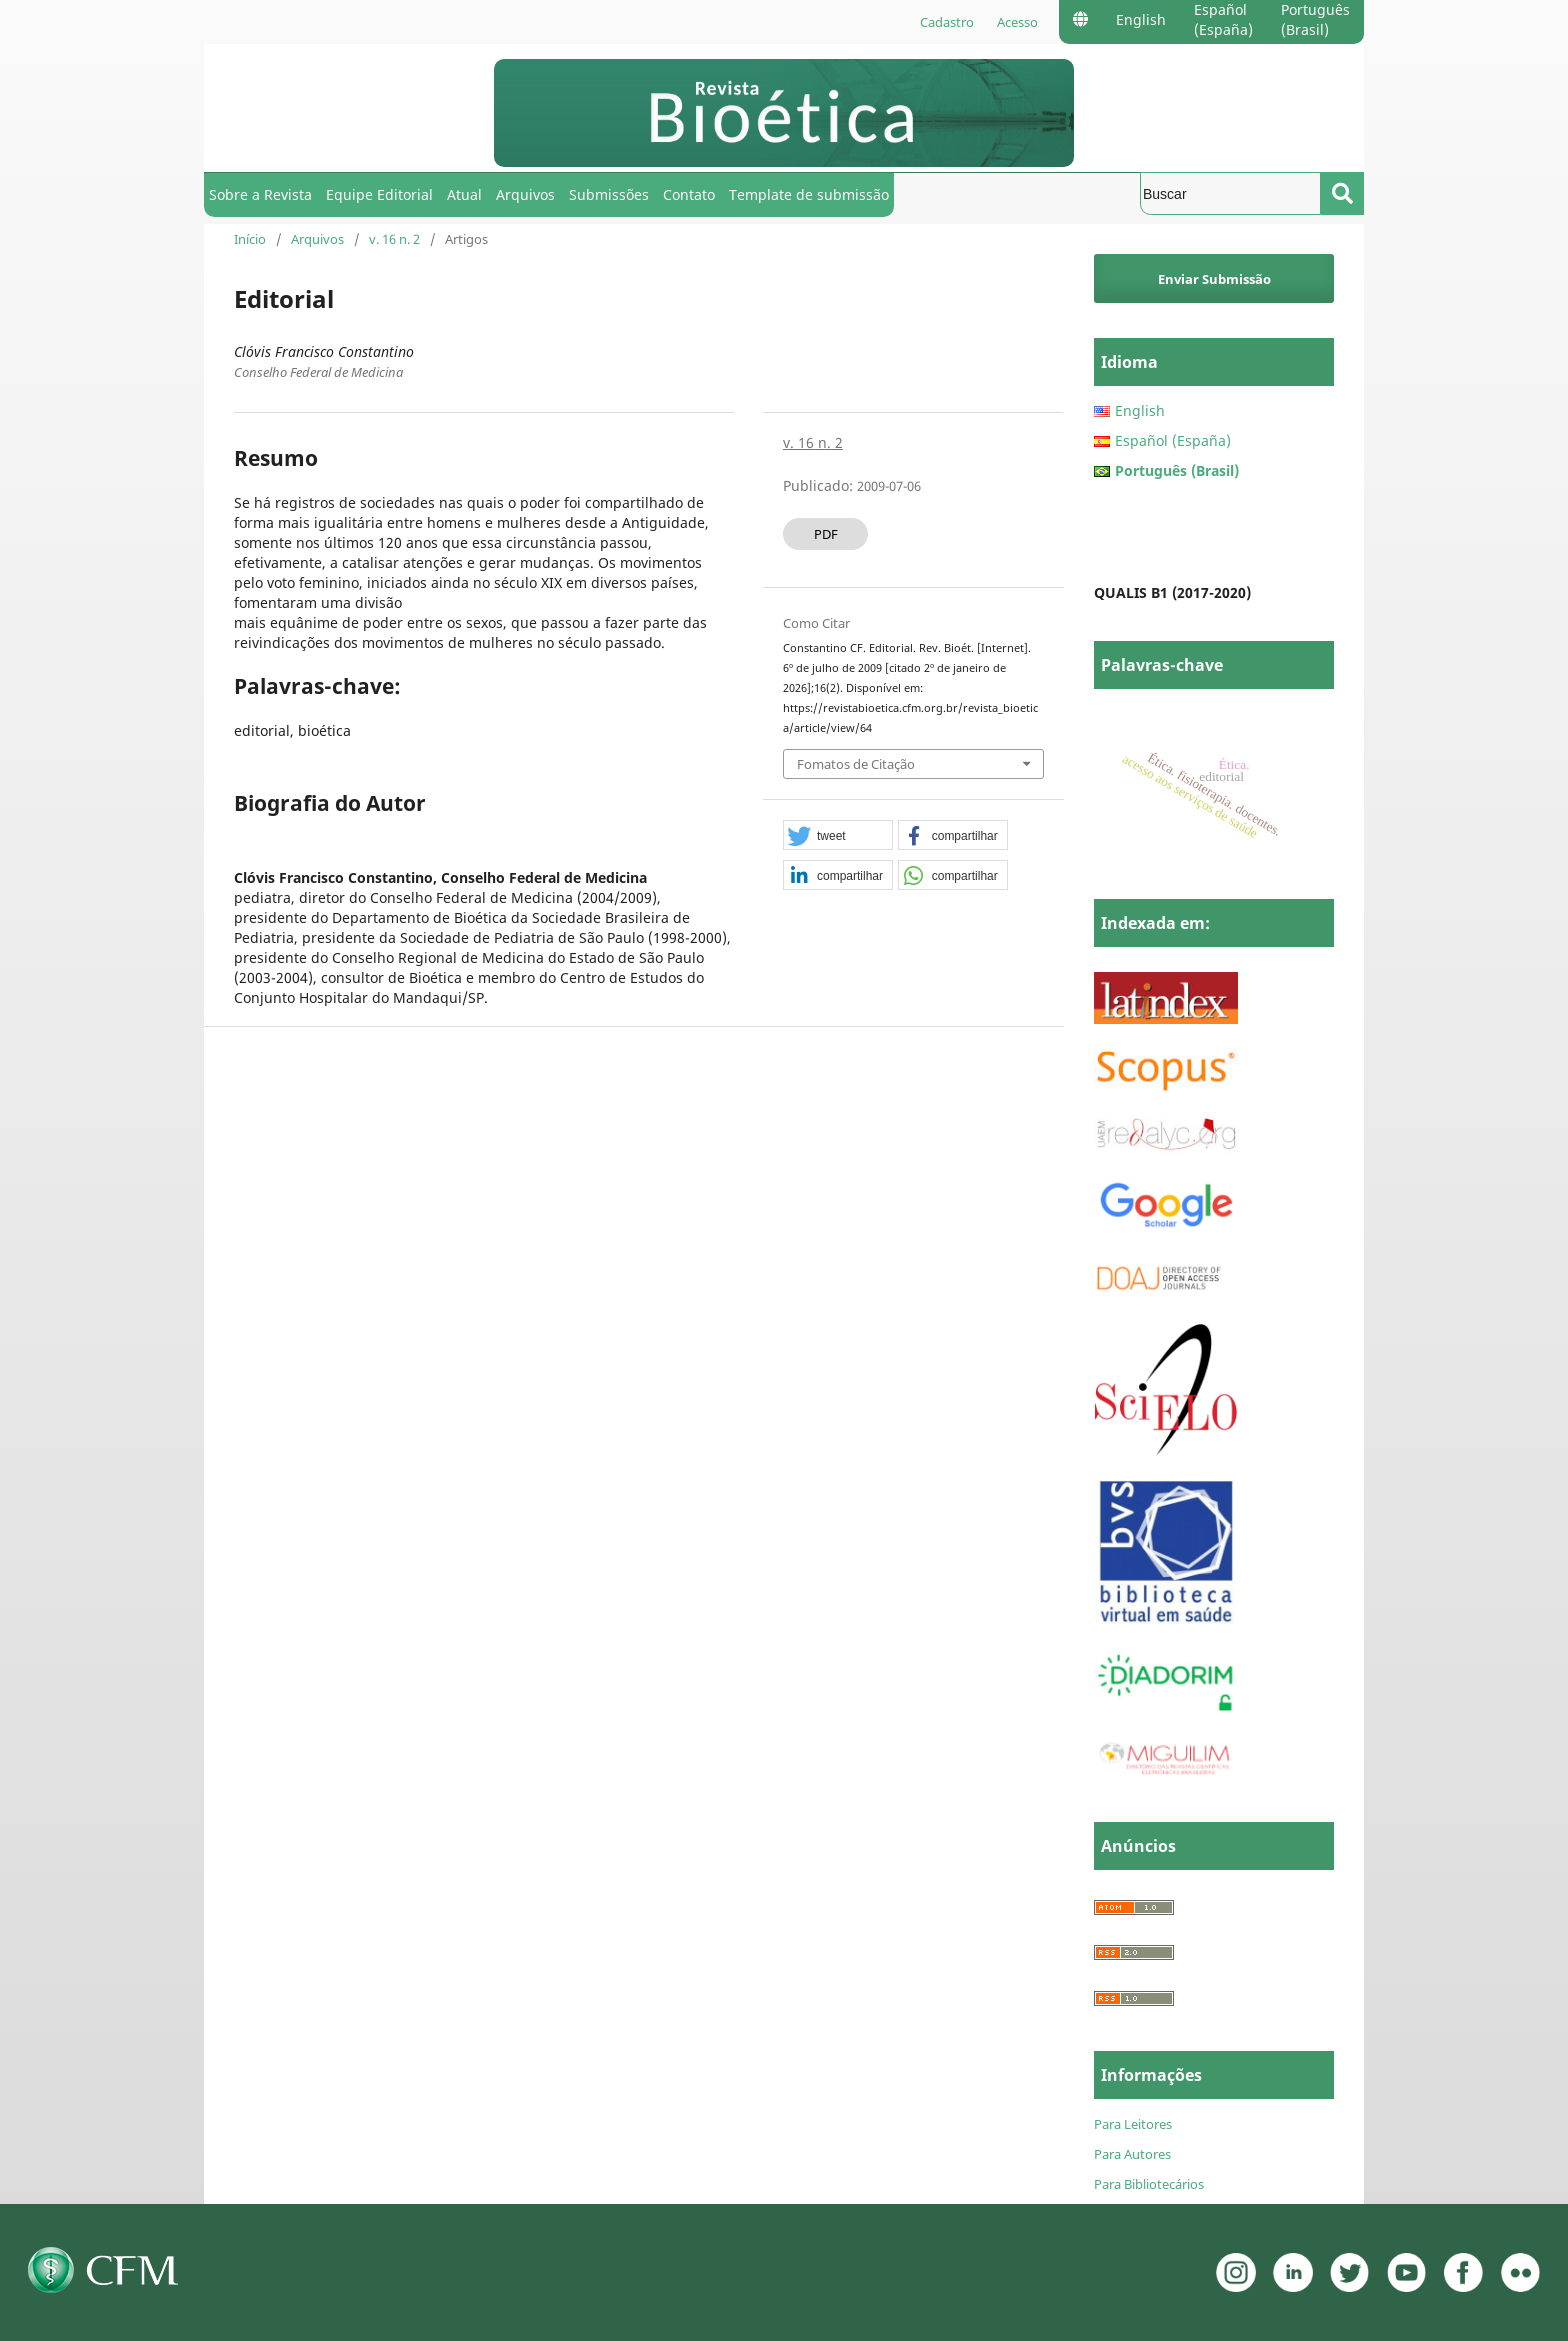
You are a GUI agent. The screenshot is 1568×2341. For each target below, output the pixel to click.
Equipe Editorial (379, 194)
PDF (826, 534)
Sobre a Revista (260, 194)
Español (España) (1223, 19)
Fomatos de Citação (856, 764)
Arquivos (525, 194)
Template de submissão (809, 194)
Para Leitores (1133, 2124)
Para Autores (1132, 2154)
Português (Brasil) (1315, 19)
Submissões (609, 194)
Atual (464, 194)
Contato (689, 194)
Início (250, 239)
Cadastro (947, 22)
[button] (838, 836)
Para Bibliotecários (1149, 2184)
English (1141, 19)
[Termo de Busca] (1230, 193)
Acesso (1017, 22)
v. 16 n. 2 (394, 239)
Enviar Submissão (1214, 279)
